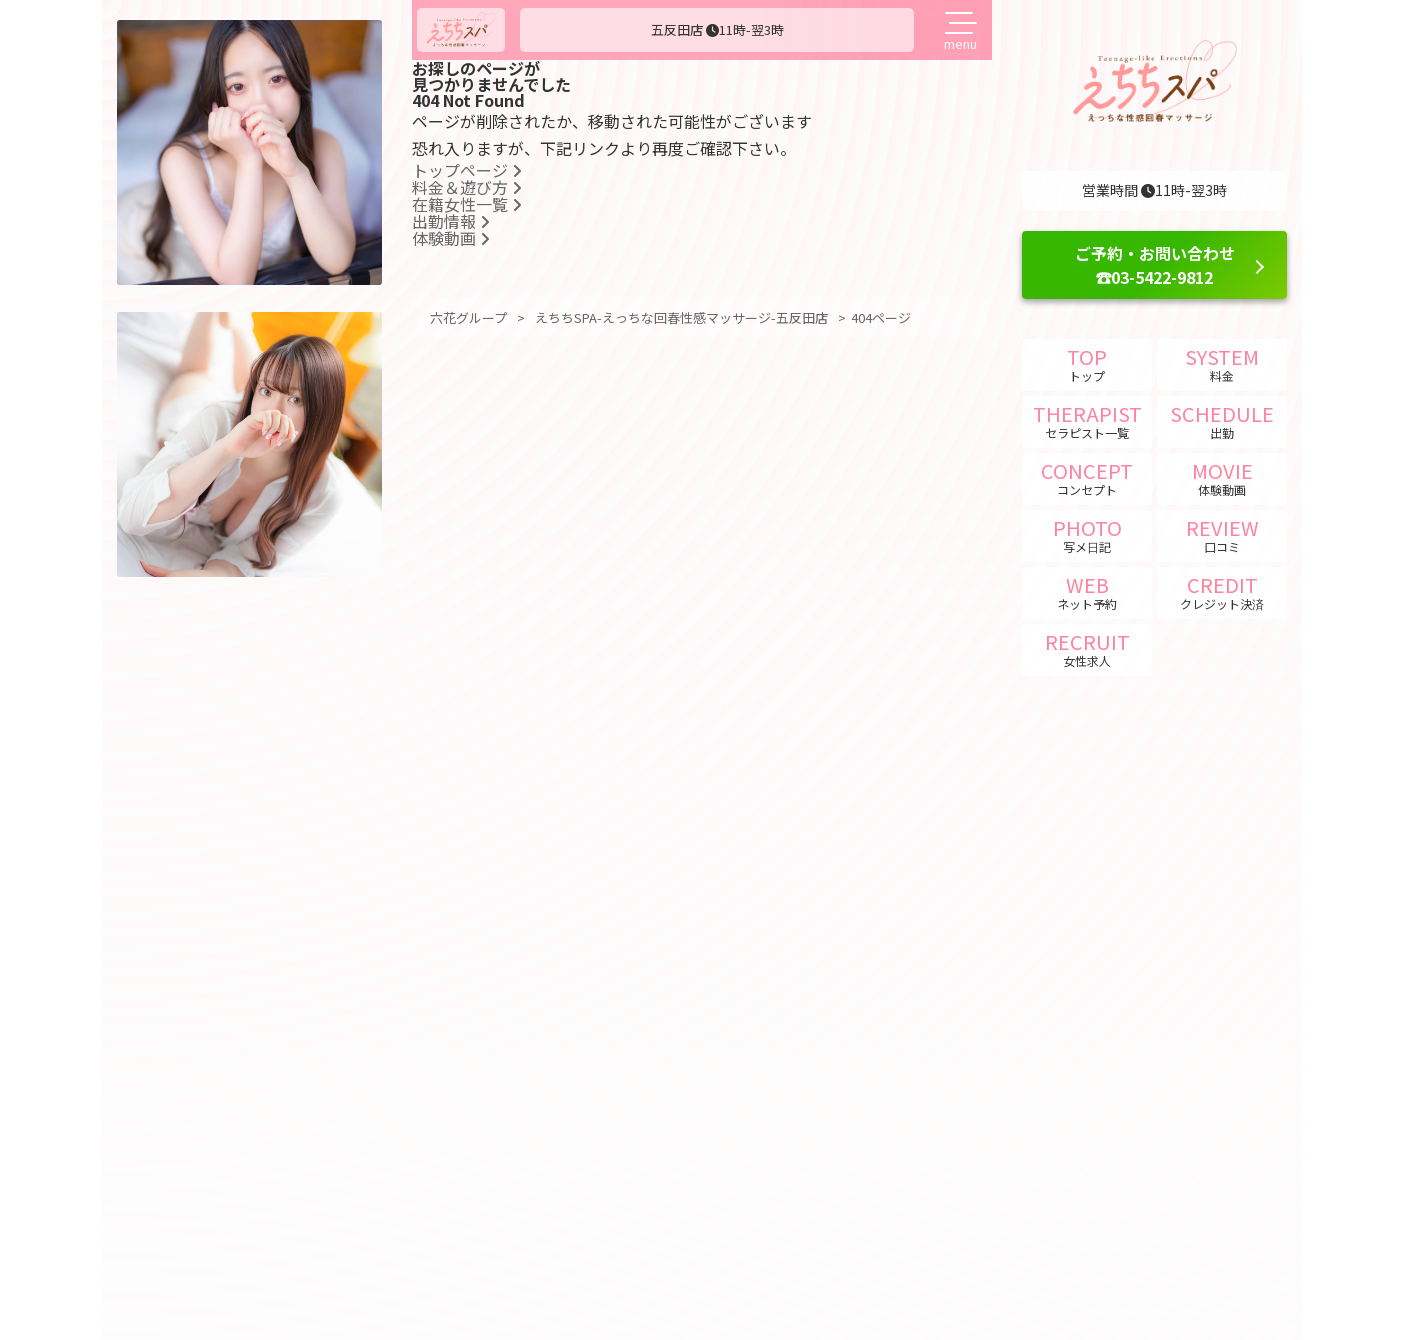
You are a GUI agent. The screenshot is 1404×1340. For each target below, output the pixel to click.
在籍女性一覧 (467, 204)
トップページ (467, 170)
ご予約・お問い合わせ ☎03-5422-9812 (1155, 265)
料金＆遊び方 (467, 187)
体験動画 (451, 238)
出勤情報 (451, 221)
